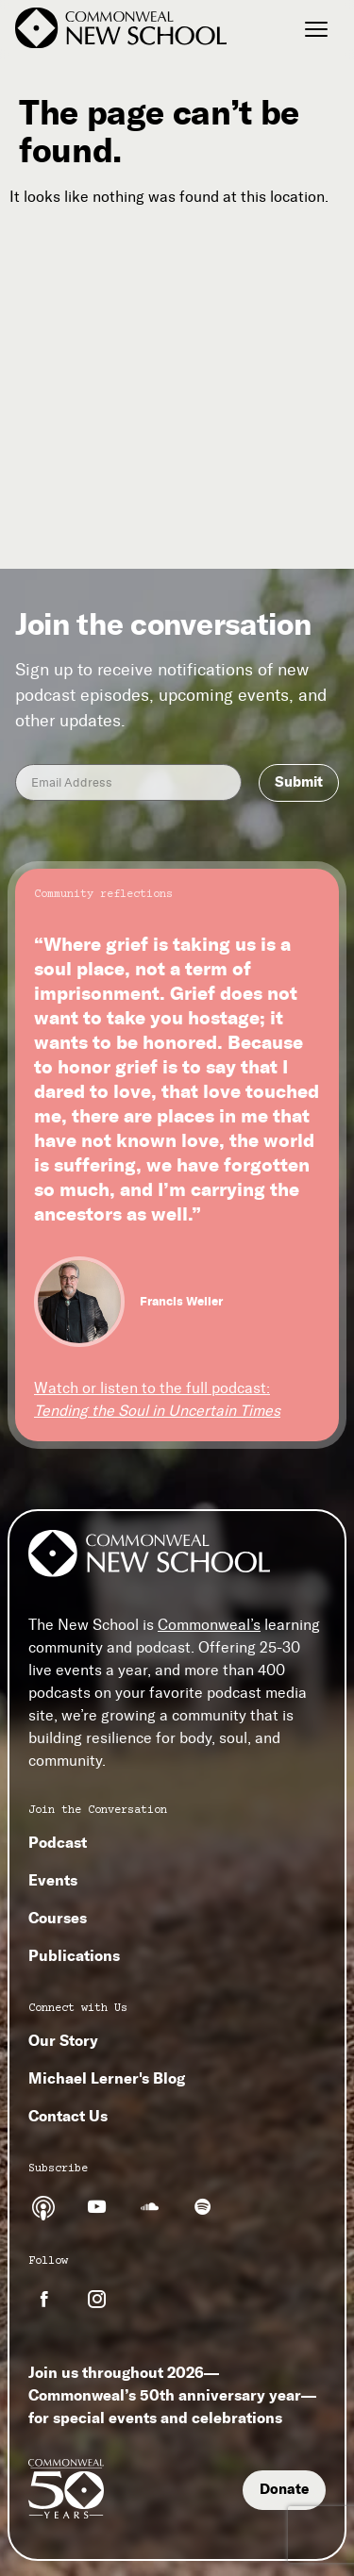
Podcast (57, 1842)
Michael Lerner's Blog (106, 2078)
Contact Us (68, 2115)
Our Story (63, 2040)
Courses (57, 1917)
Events (52, 1879)
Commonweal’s (209, 1625)
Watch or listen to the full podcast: (157, 1399)
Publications (74, 1955)
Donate (284, 2489)
